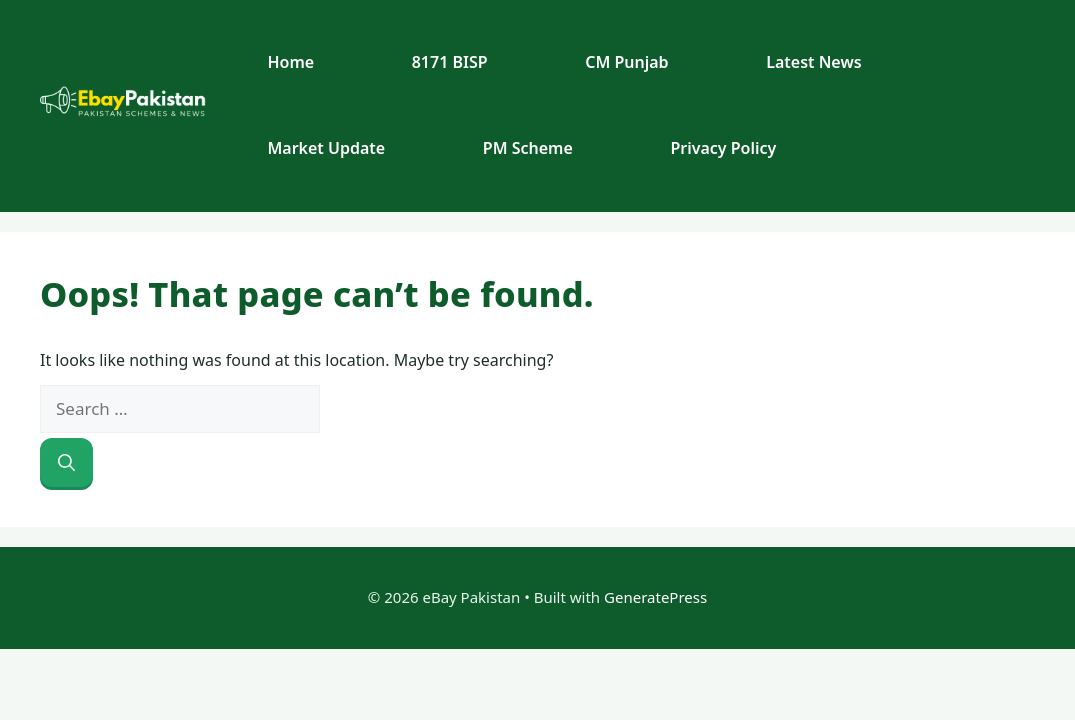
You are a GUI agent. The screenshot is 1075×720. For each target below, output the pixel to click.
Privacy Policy (723, 148)
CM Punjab (626, 62)
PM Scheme (528, 148)
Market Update (326, 148)
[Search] (66, 463)
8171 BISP (450, 62)
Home (290, 62)
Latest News (813, 62)
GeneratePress (655, 597)
